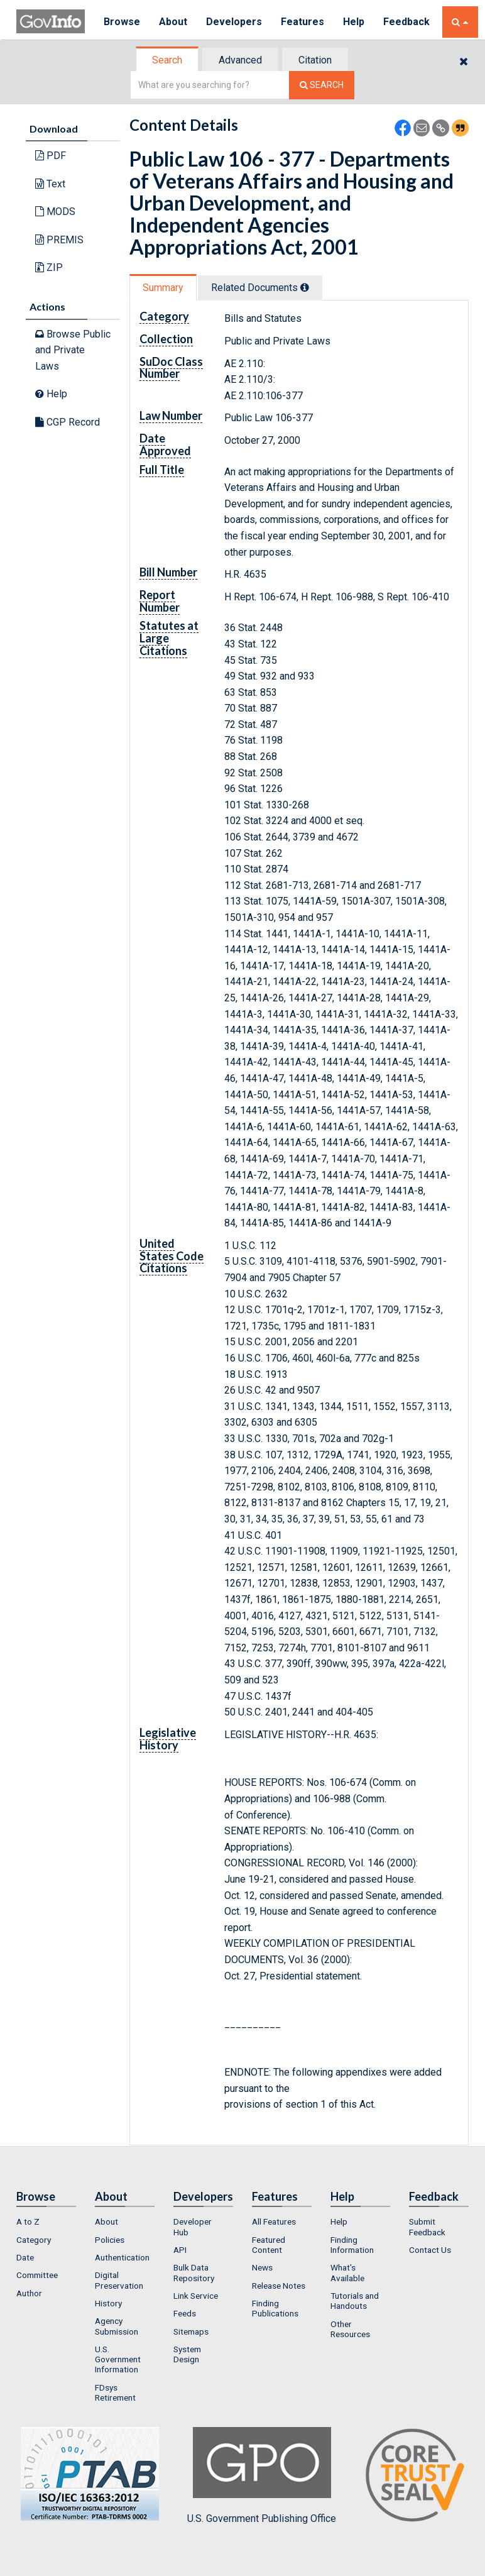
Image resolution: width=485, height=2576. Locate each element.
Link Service (195, 2296)
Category (33, 2240)
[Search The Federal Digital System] (321, 85)
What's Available (347, 2272)
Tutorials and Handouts (354, 2301)
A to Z (28, 2221)
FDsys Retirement (115, 2392)
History (108, 2303)
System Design (187, 2354)
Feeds (184, 2313)
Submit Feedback (427, 2226)
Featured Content (268, 2245)
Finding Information (352, 2245)
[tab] (168, 60)
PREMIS (59, 240)
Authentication (122, 2257)
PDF (50, 156)
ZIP (49, 267)
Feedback (406, 22)
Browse (122, 22)
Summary (163, 288)
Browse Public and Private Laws (73, 350)
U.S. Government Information (118, 2359)
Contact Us (430, 2250)
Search (167, 60)
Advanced (240, 60)
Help (353, 22)
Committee (37, 2275)
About (173, 22)
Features (302, 22)
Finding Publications (275, 2308)
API (180, 2250)
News (262, 2267)
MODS (55, 211)
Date (25, 2257)
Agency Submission (116, 2326)
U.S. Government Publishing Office (261, 2475)
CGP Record (67, 422)
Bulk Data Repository (193, 2272)
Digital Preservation (119, 2280)
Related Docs (260, 288)
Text (50, 184)
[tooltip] (304, 287)
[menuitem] (46, 2221)
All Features (274, 2221)
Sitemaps (191, 2331)
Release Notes (278, 2286)
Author (29, 2293)
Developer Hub (192, 2226)
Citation (315, 60)
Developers (234, 22)
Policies (109, 2240)
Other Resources (350, 2329)
